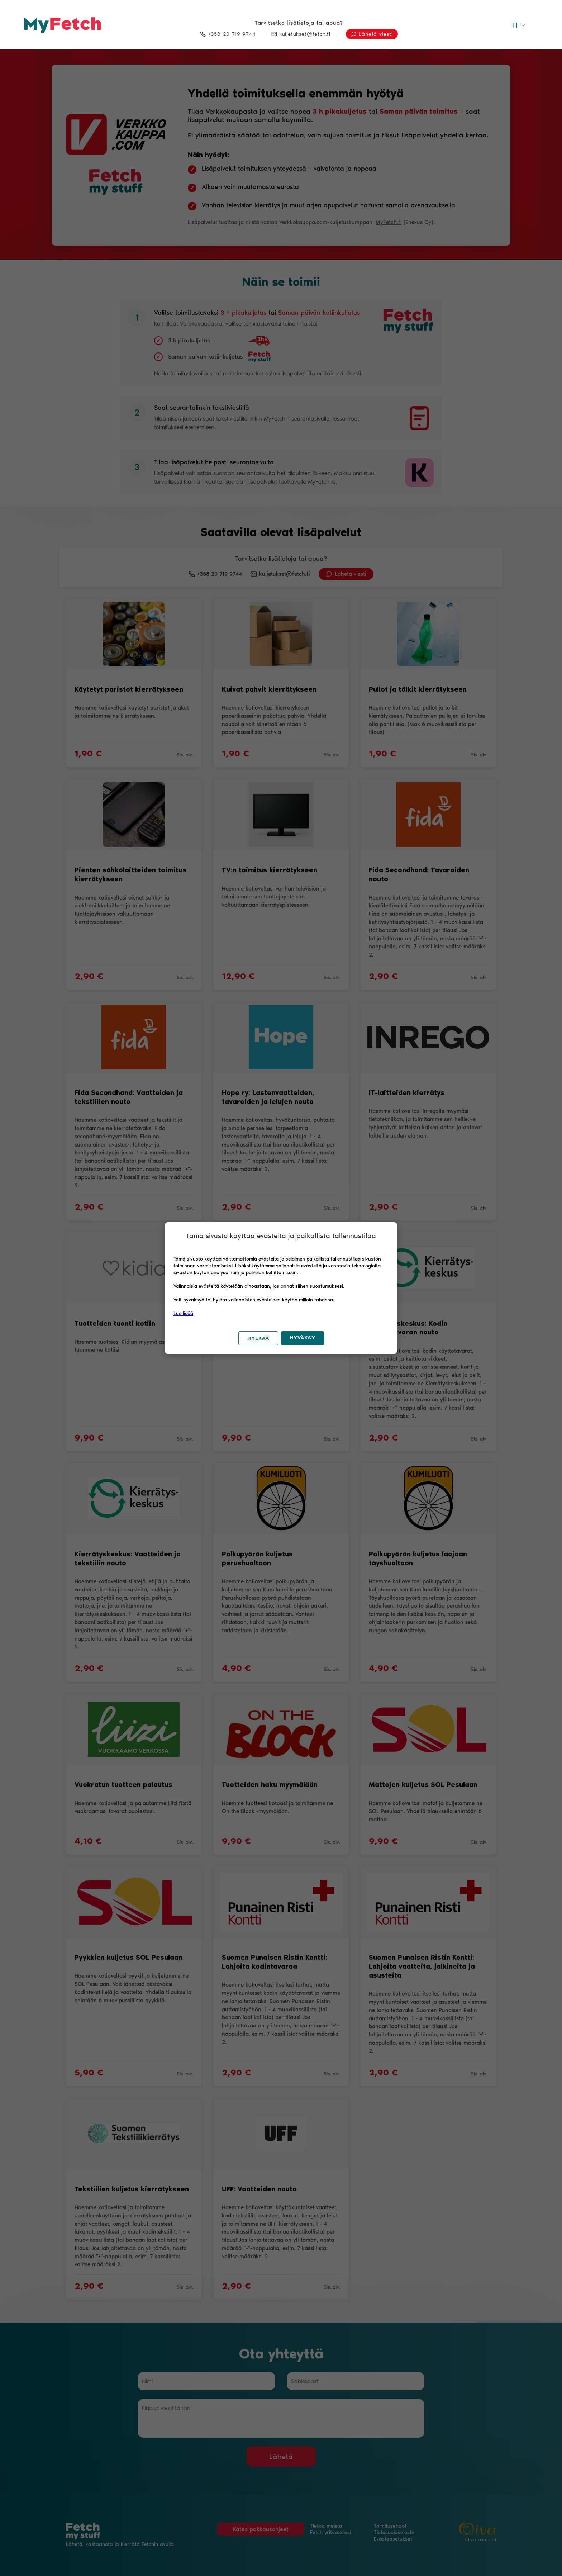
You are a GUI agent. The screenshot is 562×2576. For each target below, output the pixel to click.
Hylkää (258, 1338)
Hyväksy (302, 1338)
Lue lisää (183, 1313)
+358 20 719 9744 (228, 34)
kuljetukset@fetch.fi (300, 34)
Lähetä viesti (372, 34)
